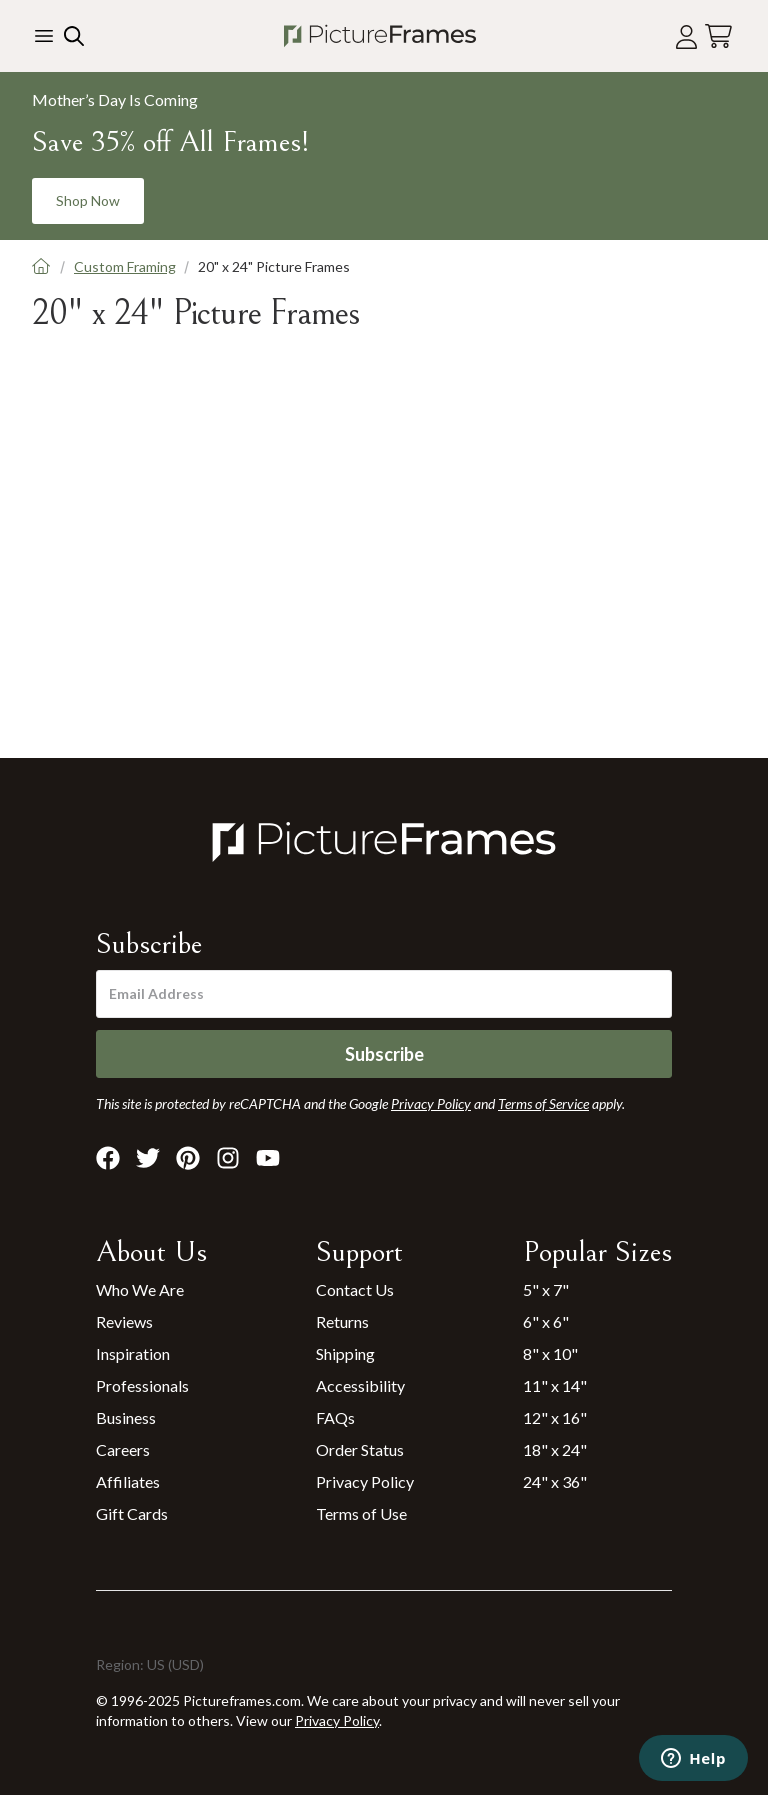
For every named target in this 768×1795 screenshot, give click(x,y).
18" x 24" (555, 1449)
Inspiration (133, 1353)
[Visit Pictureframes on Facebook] (108, 1158)
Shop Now (88, 200)
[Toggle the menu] (44, 36)
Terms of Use (361, 1513)
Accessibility (360, 1385)
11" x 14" (555, 1385)
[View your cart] (718, 36)
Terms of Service (543, 1103)
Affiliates (128, 1481)
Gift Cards (132, 1513)
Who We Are (140, 1289)
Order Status (360, 1449)
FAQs (335, 1417)
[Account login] (686, 36)
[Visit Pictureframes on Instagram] (228, 1158)
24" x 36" (555, 1481)
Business (126, 1417)
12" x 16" (555, 1417)
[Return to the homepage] (380, 36)
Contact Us (355, 1289)
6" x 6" (546, 1321)
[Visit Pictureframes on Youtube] (268, 1158)
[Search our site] (72, 36)
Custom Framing (125, 266)
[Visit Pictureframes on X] (148, 1158)
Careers (123, 1449)
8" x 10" (550, 1353)
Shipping (345, 1353)
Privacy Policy (365, 1481)
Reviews (124, 1321)
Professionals (142, 1385)
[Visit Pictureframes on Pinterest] (188, 1158)
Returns (342, 1321)
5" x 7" (546, 1289)
